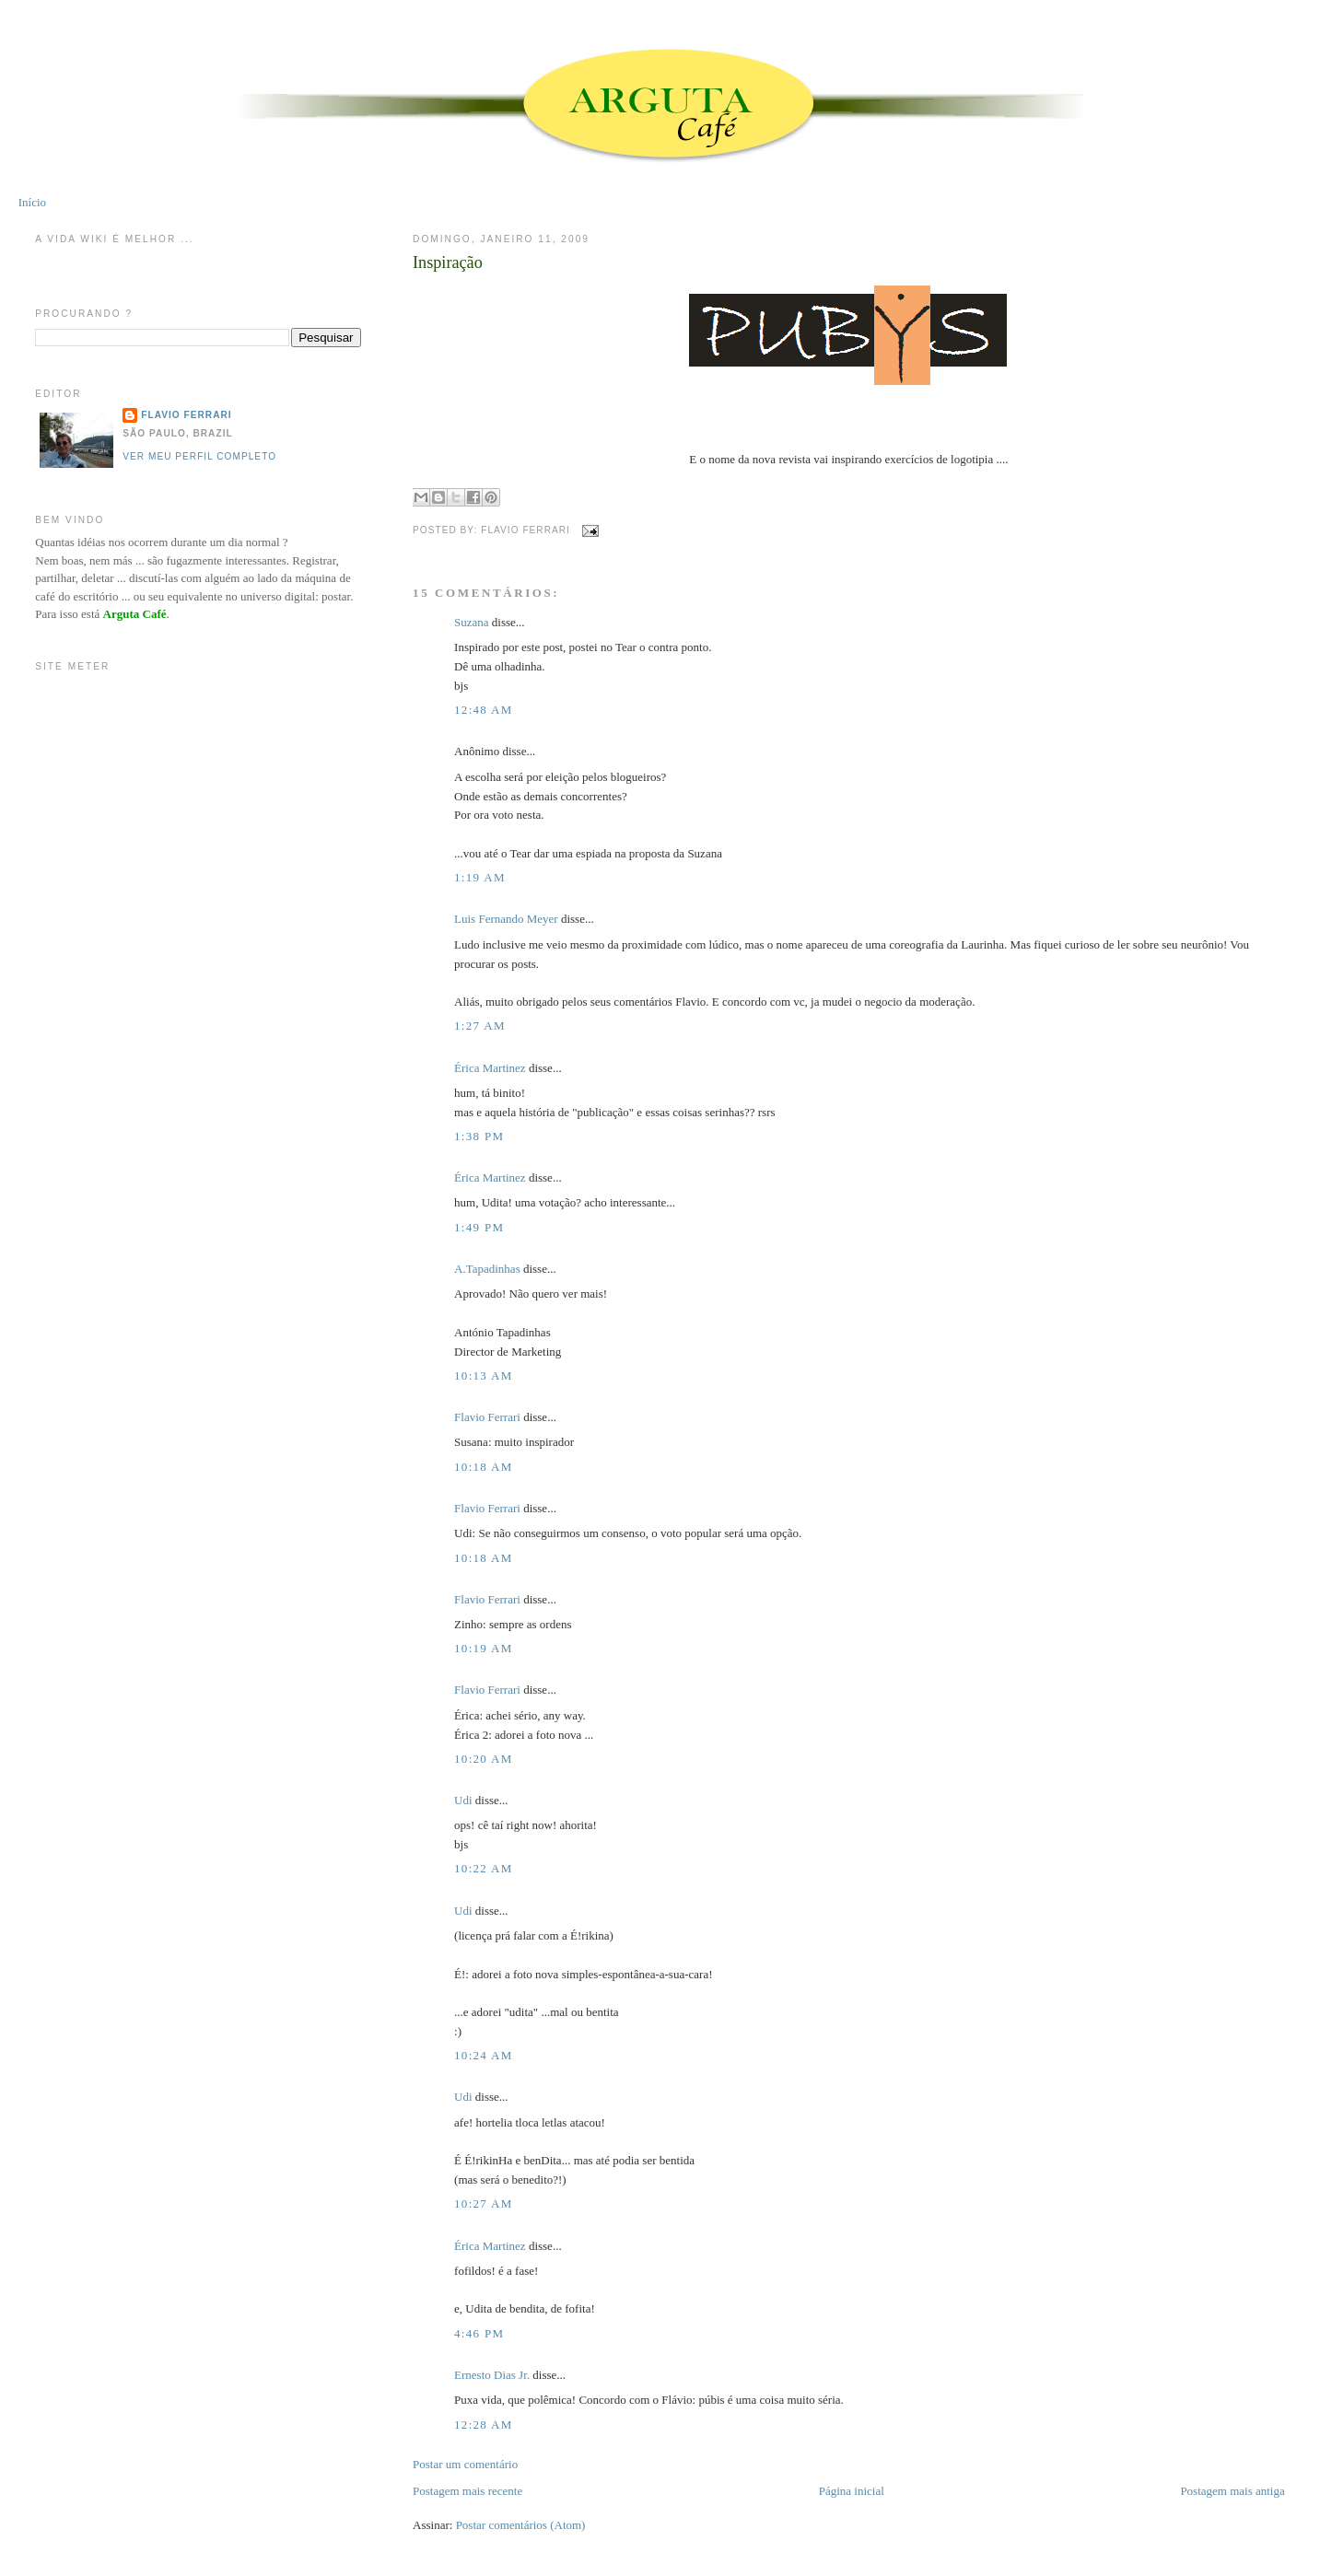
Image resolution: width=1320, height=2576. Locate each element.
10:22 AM (483, 1868)
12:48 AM (483, 710)
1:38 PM (479, 1136)
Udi (463, 1800)
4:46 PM (479, 2333)
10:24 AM (483, 2055)
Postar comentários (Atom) (521, 2525)
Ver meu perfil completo (199, 456)
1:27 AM (480, 1025)
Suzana (471, 622)
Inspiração (448, 262)
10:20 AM (483, 1759)
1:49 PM (479, 1227)
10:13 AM (483, 1375)
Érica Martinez (490, 1068)
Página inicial (851, 2491)
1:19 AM (480, 877)
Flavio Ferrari (487, 1417)
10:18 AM (483, 1467)
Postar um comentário (465, 2464)
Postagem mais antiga (1232, 2491)
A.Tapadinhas (487, 1269)
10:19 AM (483, 1648)
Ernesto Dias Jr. (492, 2375)
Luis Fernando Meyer (506, 919)
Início (32, 202)
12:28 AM (483, 2424)
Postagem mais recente (467, 2491)
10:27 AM (483, 2203)
